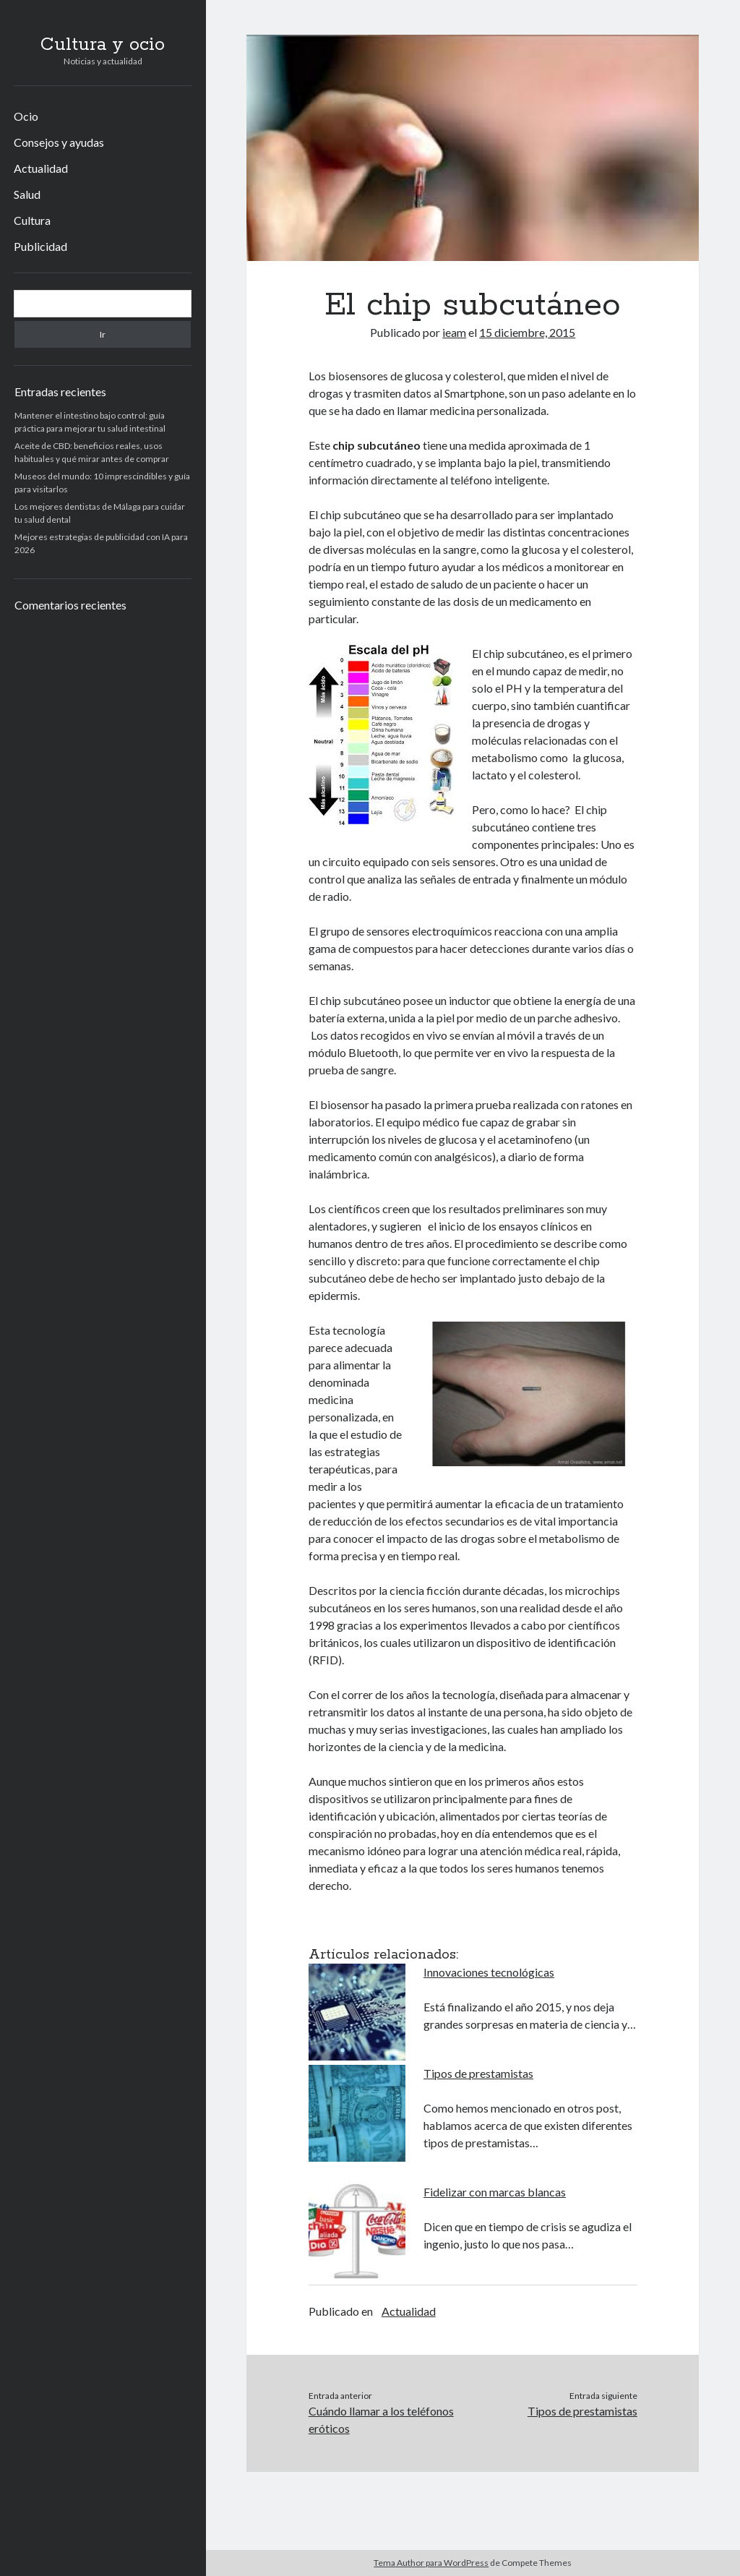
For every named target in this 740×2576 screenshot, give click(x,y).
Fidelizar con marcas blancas (494, 2192)
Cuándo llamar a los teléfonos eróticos (381, 2419)
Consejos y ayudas (59, 142)
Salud (27, 194)
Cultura (32, 220)
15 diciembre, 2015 (527, 332)
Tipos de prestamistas (478, 2073)
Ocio (26, 116)
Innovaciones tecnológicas (488, 1972)
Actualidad (41, 168)
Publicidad (40, 246)
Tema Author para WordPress (431, 2562)
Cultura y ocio (102, 44)
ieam (454, 332)
